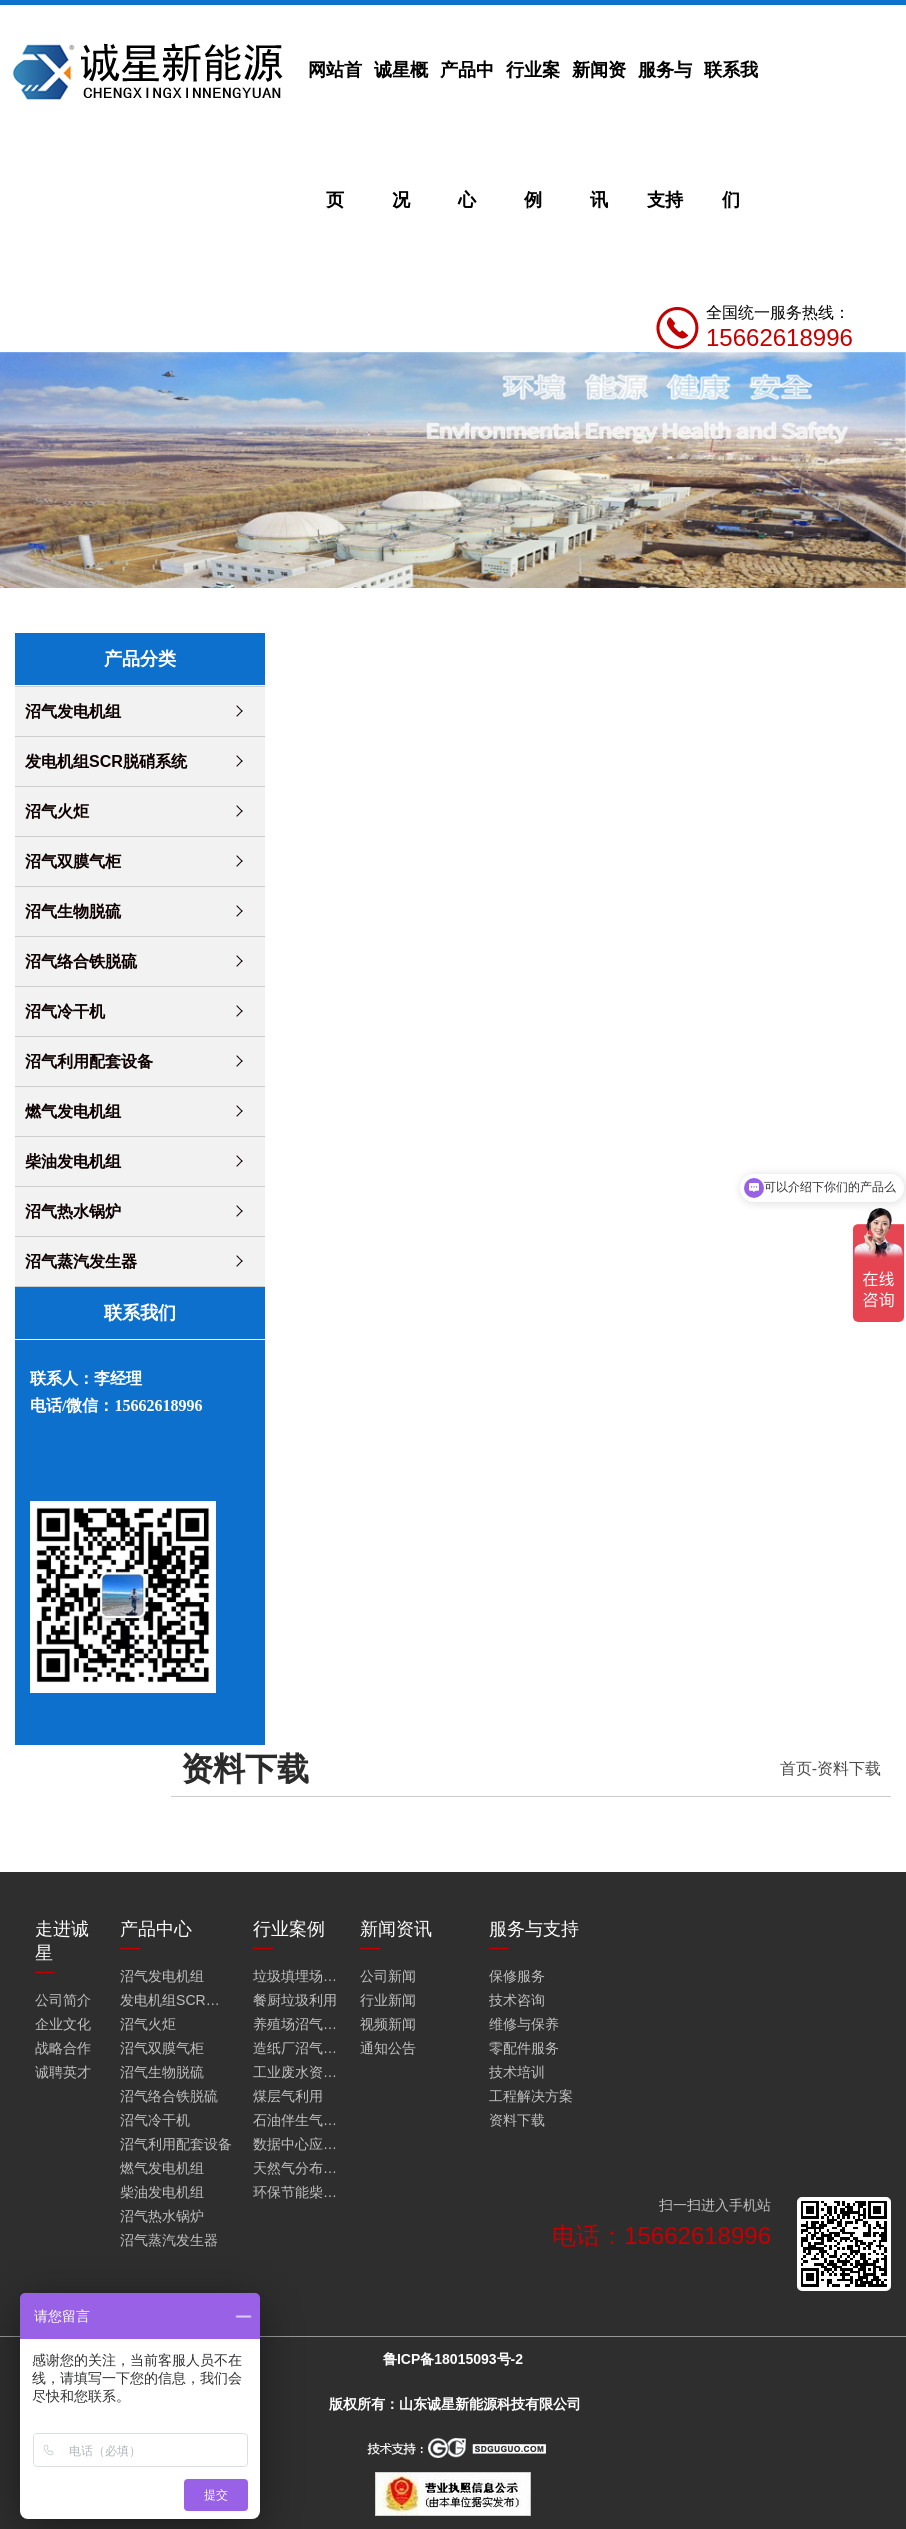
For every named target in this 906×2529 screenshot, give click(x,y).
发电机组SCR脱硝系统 (106, 761)
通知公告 (388, 2048)
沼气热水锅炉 (73, 1211)
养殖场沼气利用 (297, 2024)
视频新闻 (388, 2024)
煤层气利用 (288, 2096)
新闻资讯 (599, 135)
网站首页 (335, 135)
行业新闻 (388, 2000)
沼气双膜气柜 (73, 861)
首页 (796, 1768)
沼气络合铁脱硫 (81, 961)
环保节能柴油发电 (297, 2192)
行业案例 (533, 135)
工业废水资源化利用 (297, 2072)
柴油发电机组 (73, 1161)
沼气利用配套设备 (89, 1061)
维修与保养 (524, 2024)
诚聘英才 (63, 2072)
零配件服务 (524, 2048)
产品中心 (467, 135)
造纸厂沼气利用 (297, 2048)
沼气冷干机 (65, 1011)
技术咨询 (517, 2000)
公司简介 (63, 2000)
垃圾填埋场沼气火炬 (297, 1976)
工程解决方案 (531, 2096)
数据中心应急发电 (297, 2144)
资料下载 (849, 1768)
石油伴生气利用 (297, 2120)
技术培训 (517, 2072)
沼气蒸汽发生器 (81, 1261)
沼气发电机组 (73, 711)
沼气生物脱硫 (73, 911)
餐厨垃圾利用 (295, 2000)
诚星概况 (401, 135)
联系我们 (731, 135)
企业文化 (63, 2024)
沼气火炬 (57, 811)
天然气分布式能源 (297, 2168)
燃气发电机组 (73, 1111)
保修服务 (517, 1976)
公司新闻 (388, 1976)
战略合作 (63, 2048)
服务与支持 (665, 135)
